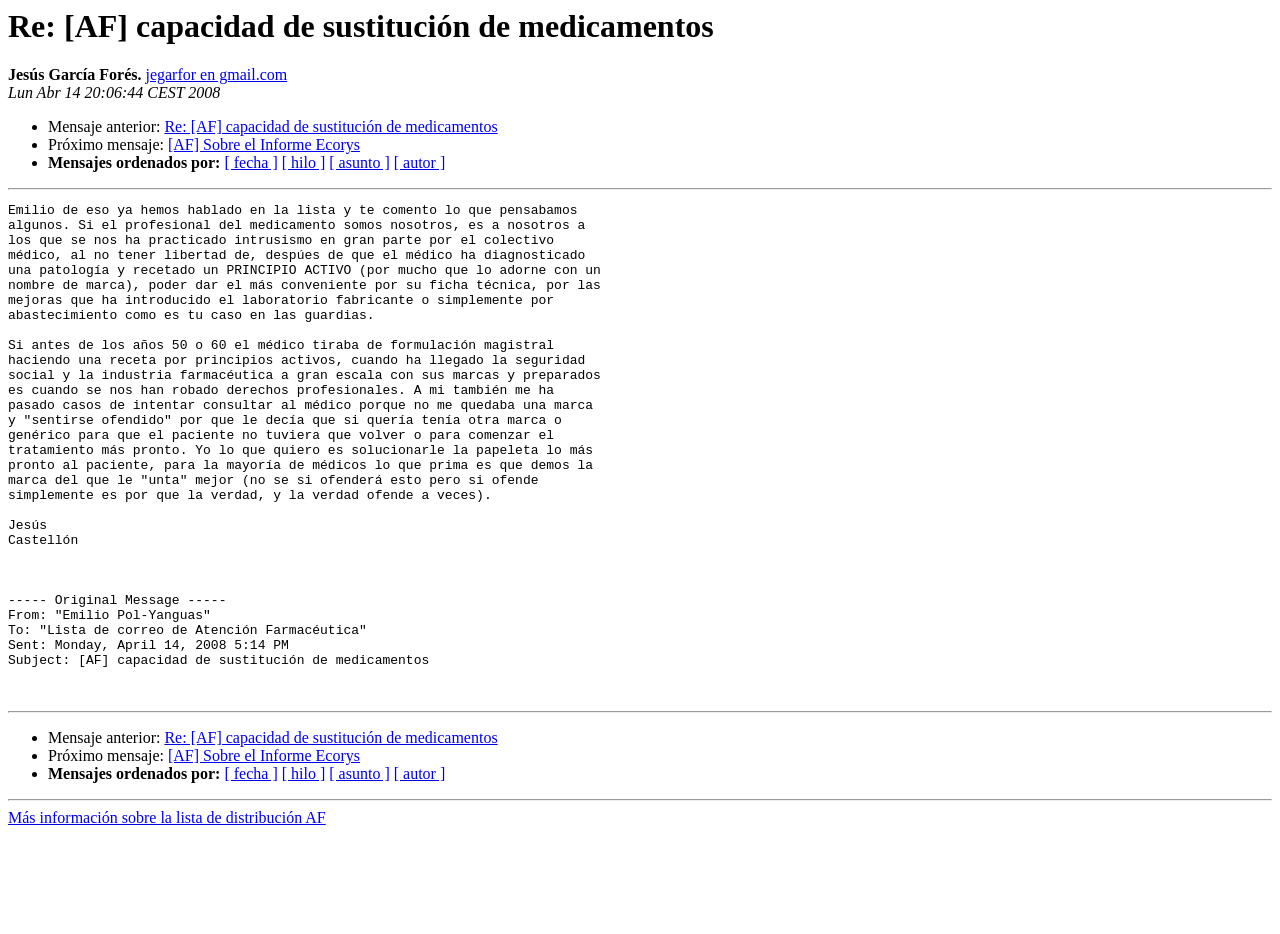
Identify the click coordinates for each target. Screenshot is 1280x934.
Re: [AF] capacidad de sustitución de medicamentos (330, 126)
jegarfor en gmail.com (216, 74)
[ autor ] (420, 162)
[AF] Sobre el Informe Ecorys (264, 144)
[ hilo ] (304, 162)
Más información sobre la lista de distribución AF (167, 916)
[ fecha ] (250, 162)
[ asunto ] (359, 162)
